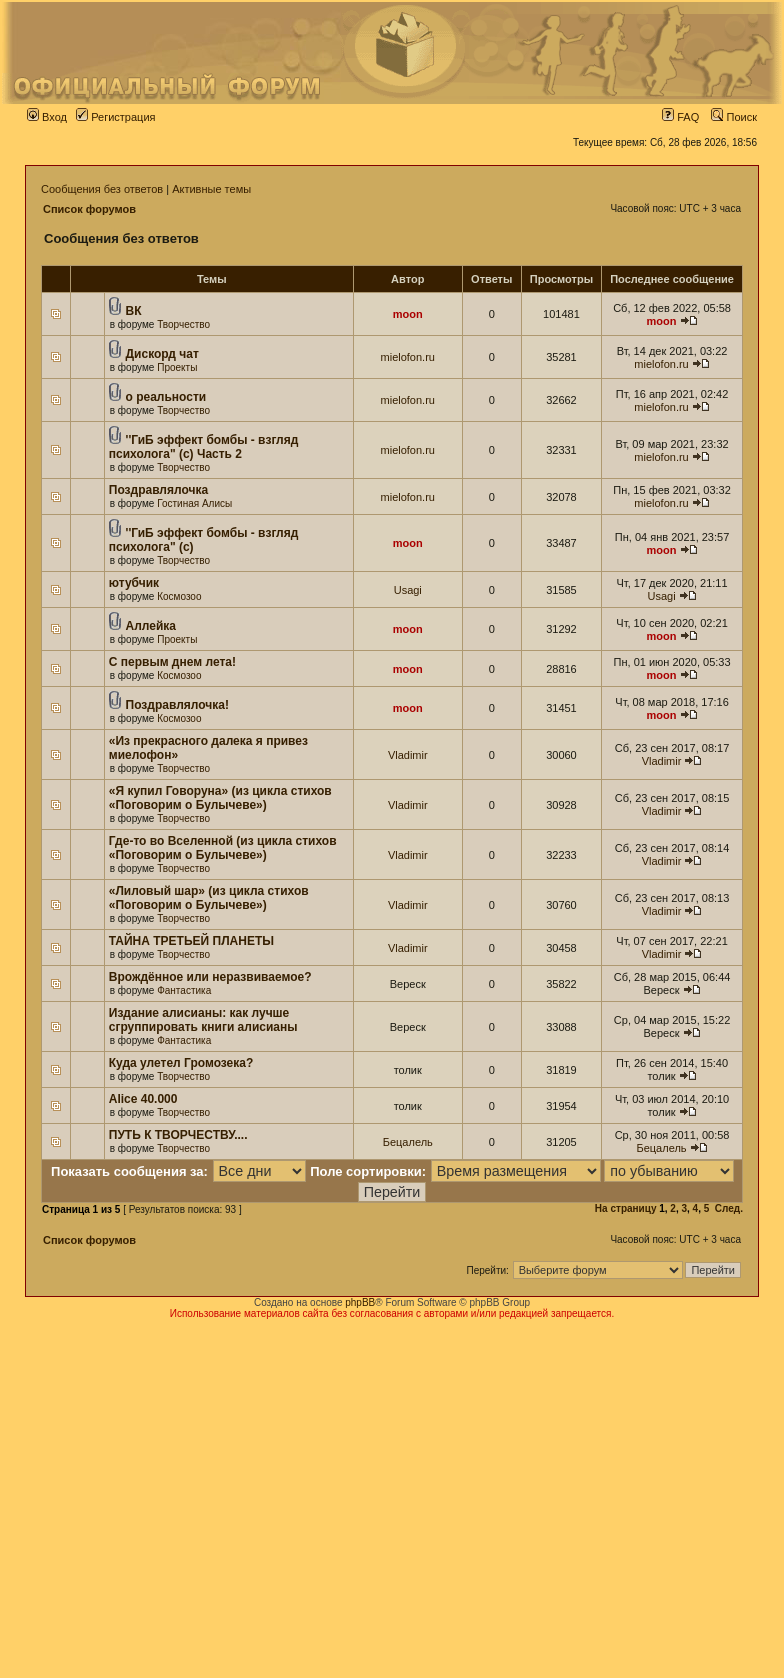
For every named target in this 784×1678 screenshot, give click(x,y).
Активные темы (211, 189)
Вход (47, 117)
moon (408, 314)
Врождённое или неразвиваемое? (210, 977)
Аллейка (151, 626)
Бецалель (408, 1142)
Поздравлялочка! (177, 705)
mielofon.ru (408, 357)
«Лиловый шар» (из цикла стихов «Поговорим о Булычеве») (209, 898)
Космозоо (179, 596)
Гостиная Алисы (194, 503)
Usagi (408, 590)
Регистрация (115, 117)
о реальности (166, 397)
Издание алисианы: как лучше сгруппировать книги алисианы (203, 1020)
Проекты (177, 367)
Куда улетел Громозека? (181, 1063)
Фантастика (184, 990)
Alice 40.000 (143, 1099)
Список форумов (89, 209)
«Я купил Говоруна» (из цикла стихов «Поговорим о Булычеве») (220, 798)
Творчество (183, 324)
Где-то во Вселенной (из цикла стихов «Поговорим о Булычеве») (223, 848)
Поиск (734, 117)
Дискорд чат (162, 354)
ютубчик (134, 583)
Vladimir (408, 755)
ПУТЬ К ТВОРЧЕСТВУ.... (178, 1135)
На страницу (626, 1208)
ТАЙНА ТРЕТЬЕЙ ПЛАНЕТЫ (191, 941)
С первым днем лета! (172, 662)
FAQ (680, 117)
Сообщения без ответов (102, 189)
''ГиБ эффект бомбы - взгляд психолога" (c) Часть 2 (204, 447)
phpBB (360, 1302)
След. (729, 1208)
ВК (134, 311)
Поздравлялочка (158, 490)
